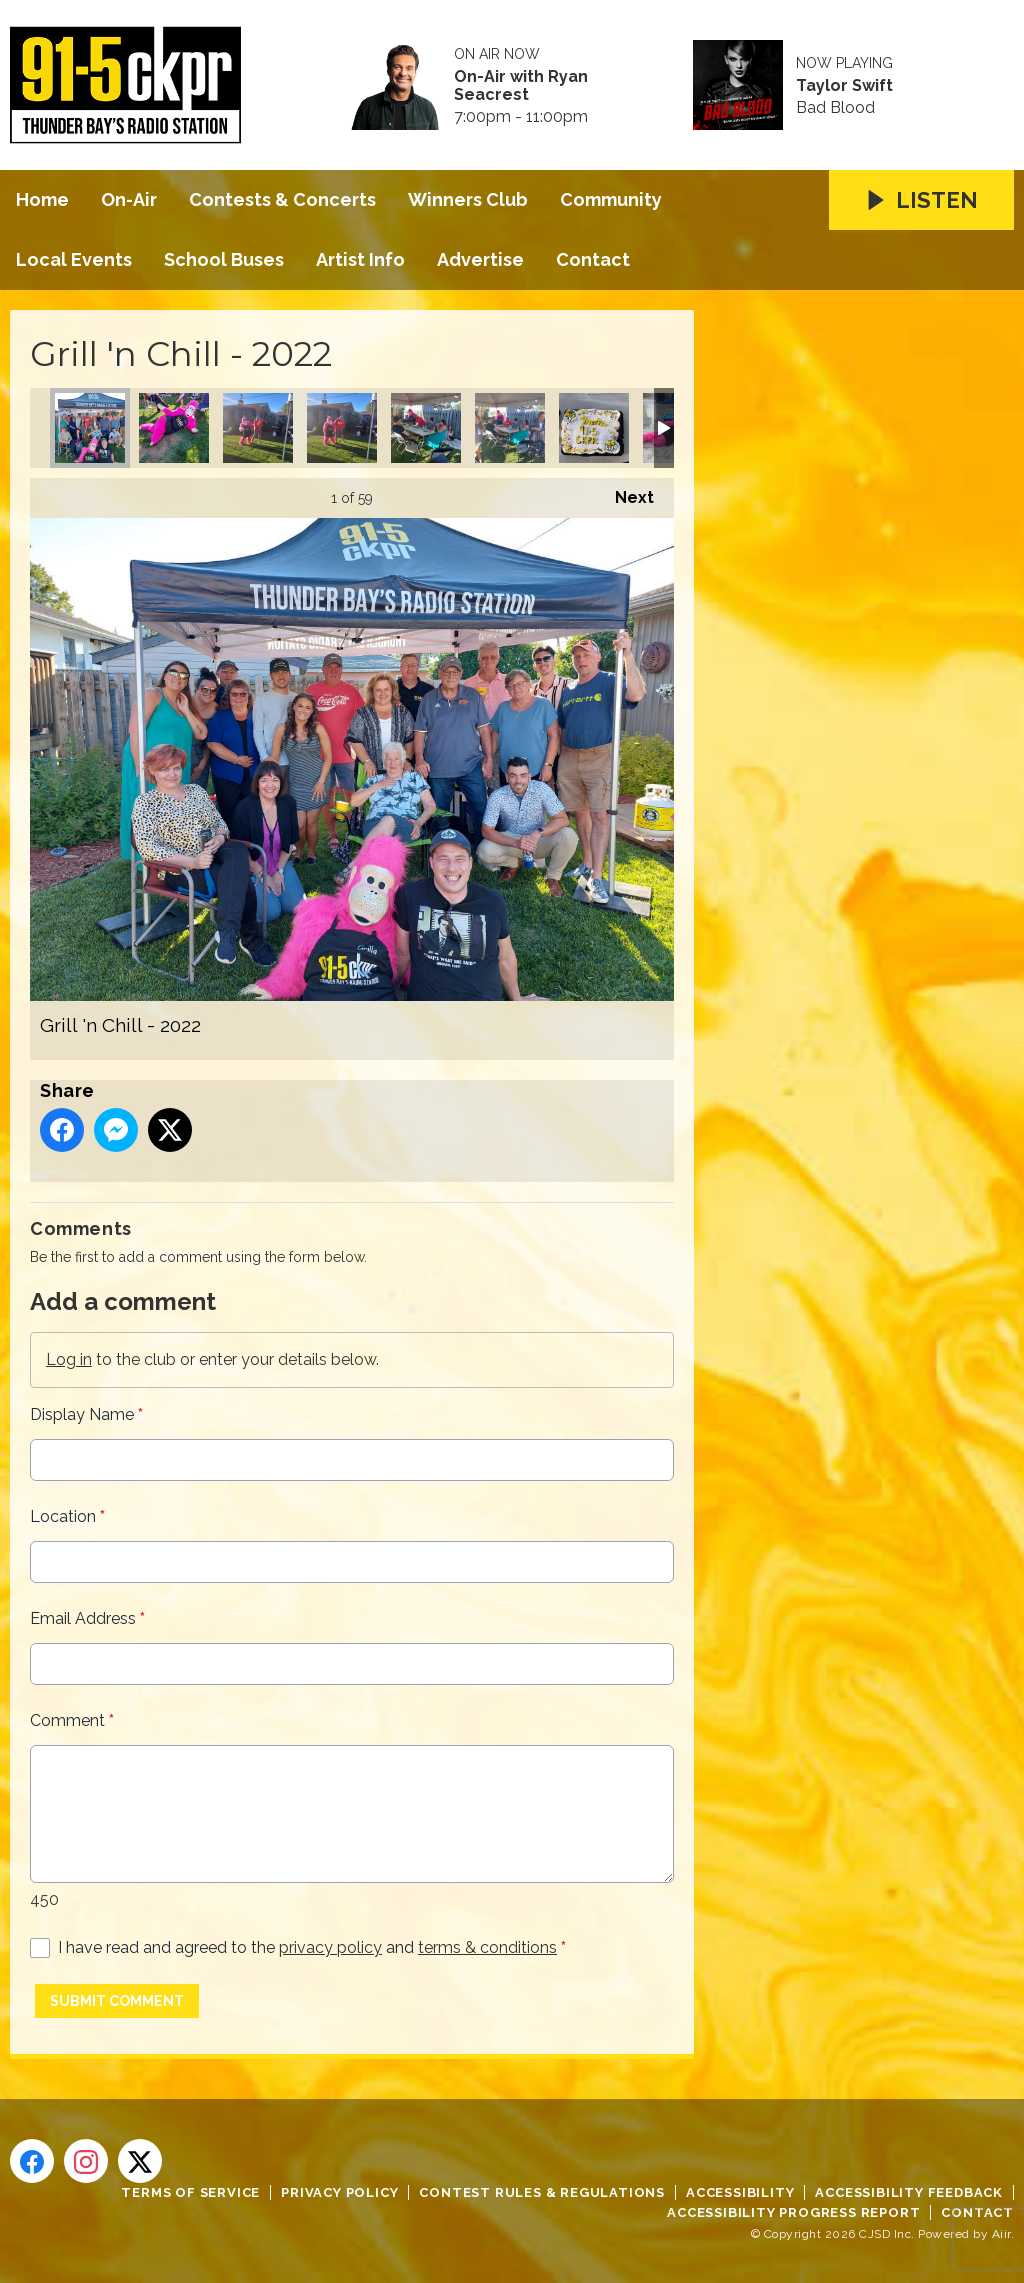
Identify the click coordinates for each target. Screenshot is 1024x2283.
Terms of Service (190, 2192)
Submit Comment (117, 2001)
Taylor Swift (844, 86)
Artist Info (360, 259)
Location (67, 1516)
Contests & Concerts (282, 199)
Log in (69, 1359)
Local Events (74, 259)
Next (624, 492)
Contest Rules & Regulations (542, 2192)
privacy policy (330, 1947)
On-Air (129, 199)
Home (42, 199)
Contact (593, 259)
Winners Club (468, 199)
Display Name (86, 1414)
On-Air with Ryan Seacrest (521, 86)
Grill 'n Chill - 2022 (90, 428)
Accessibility (740, 2192)
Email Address (87, 1618)
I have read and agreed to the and (312, 1947)
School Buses (224, 259)
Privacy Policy (339, 2192)
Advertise (480, 259)
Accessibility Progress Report (793, 2212)
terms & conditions (487, 1947)
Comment (72, 1720)
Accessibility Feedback (909, 2192)
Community (611, 199)
